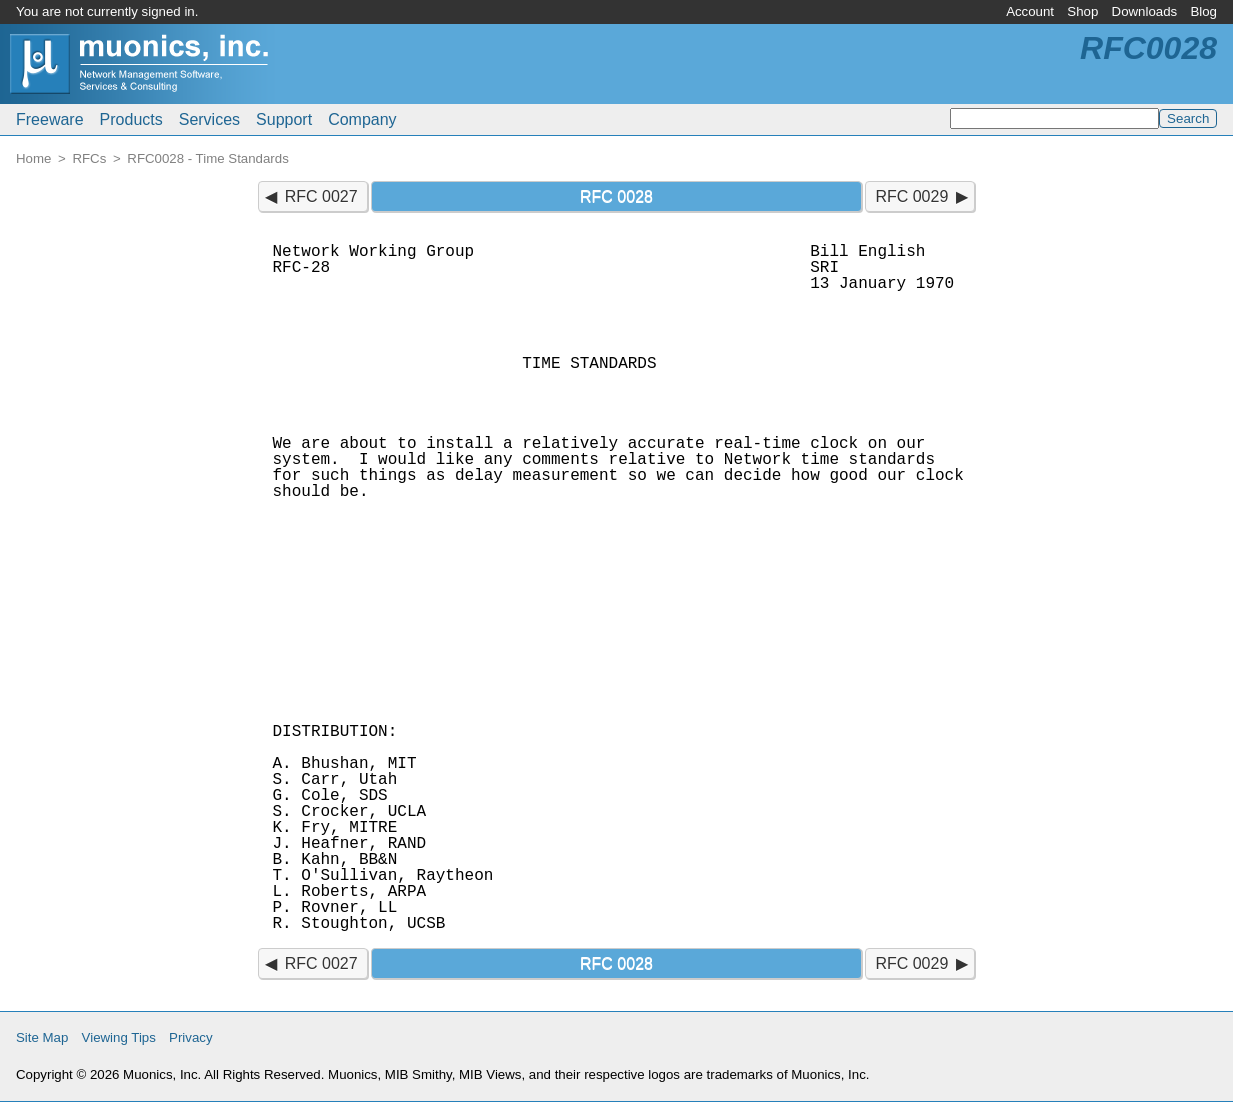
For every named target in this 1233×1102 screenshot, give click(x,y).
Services (209, 119)
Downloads (1145, 11)
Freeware (50, 119)
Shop (1082, 11)
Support (284, 119)
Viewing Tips (119, 1037)
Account (1030, 11)
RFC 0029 (911, 196)
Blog (1203, 11)
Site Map (42, 1037)
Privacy (191, 1037)
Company (362, 119)
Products (131, 119)
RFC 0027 (321, 196)
